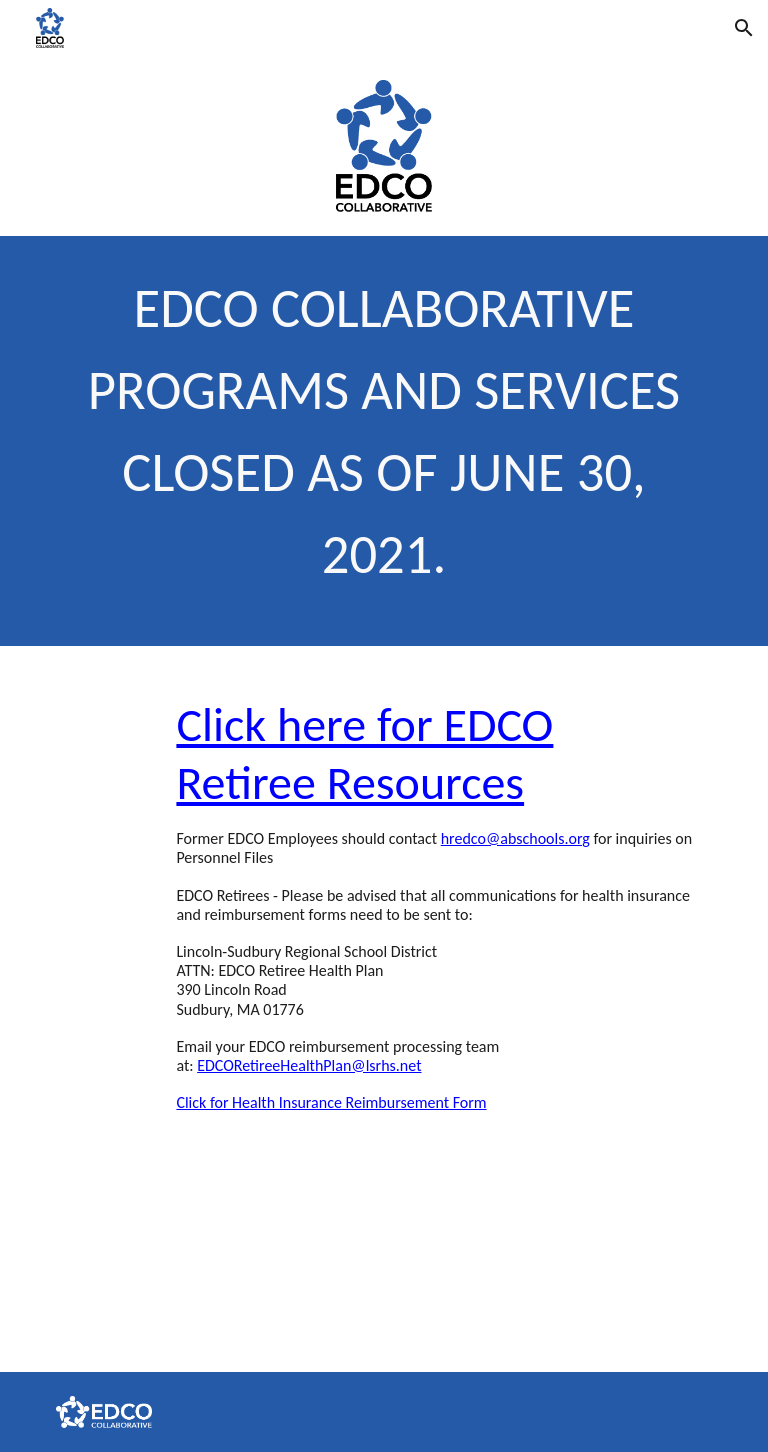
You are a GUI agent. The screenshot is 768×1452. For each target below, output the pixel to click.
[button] (744, 28)
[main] (383, 441)
